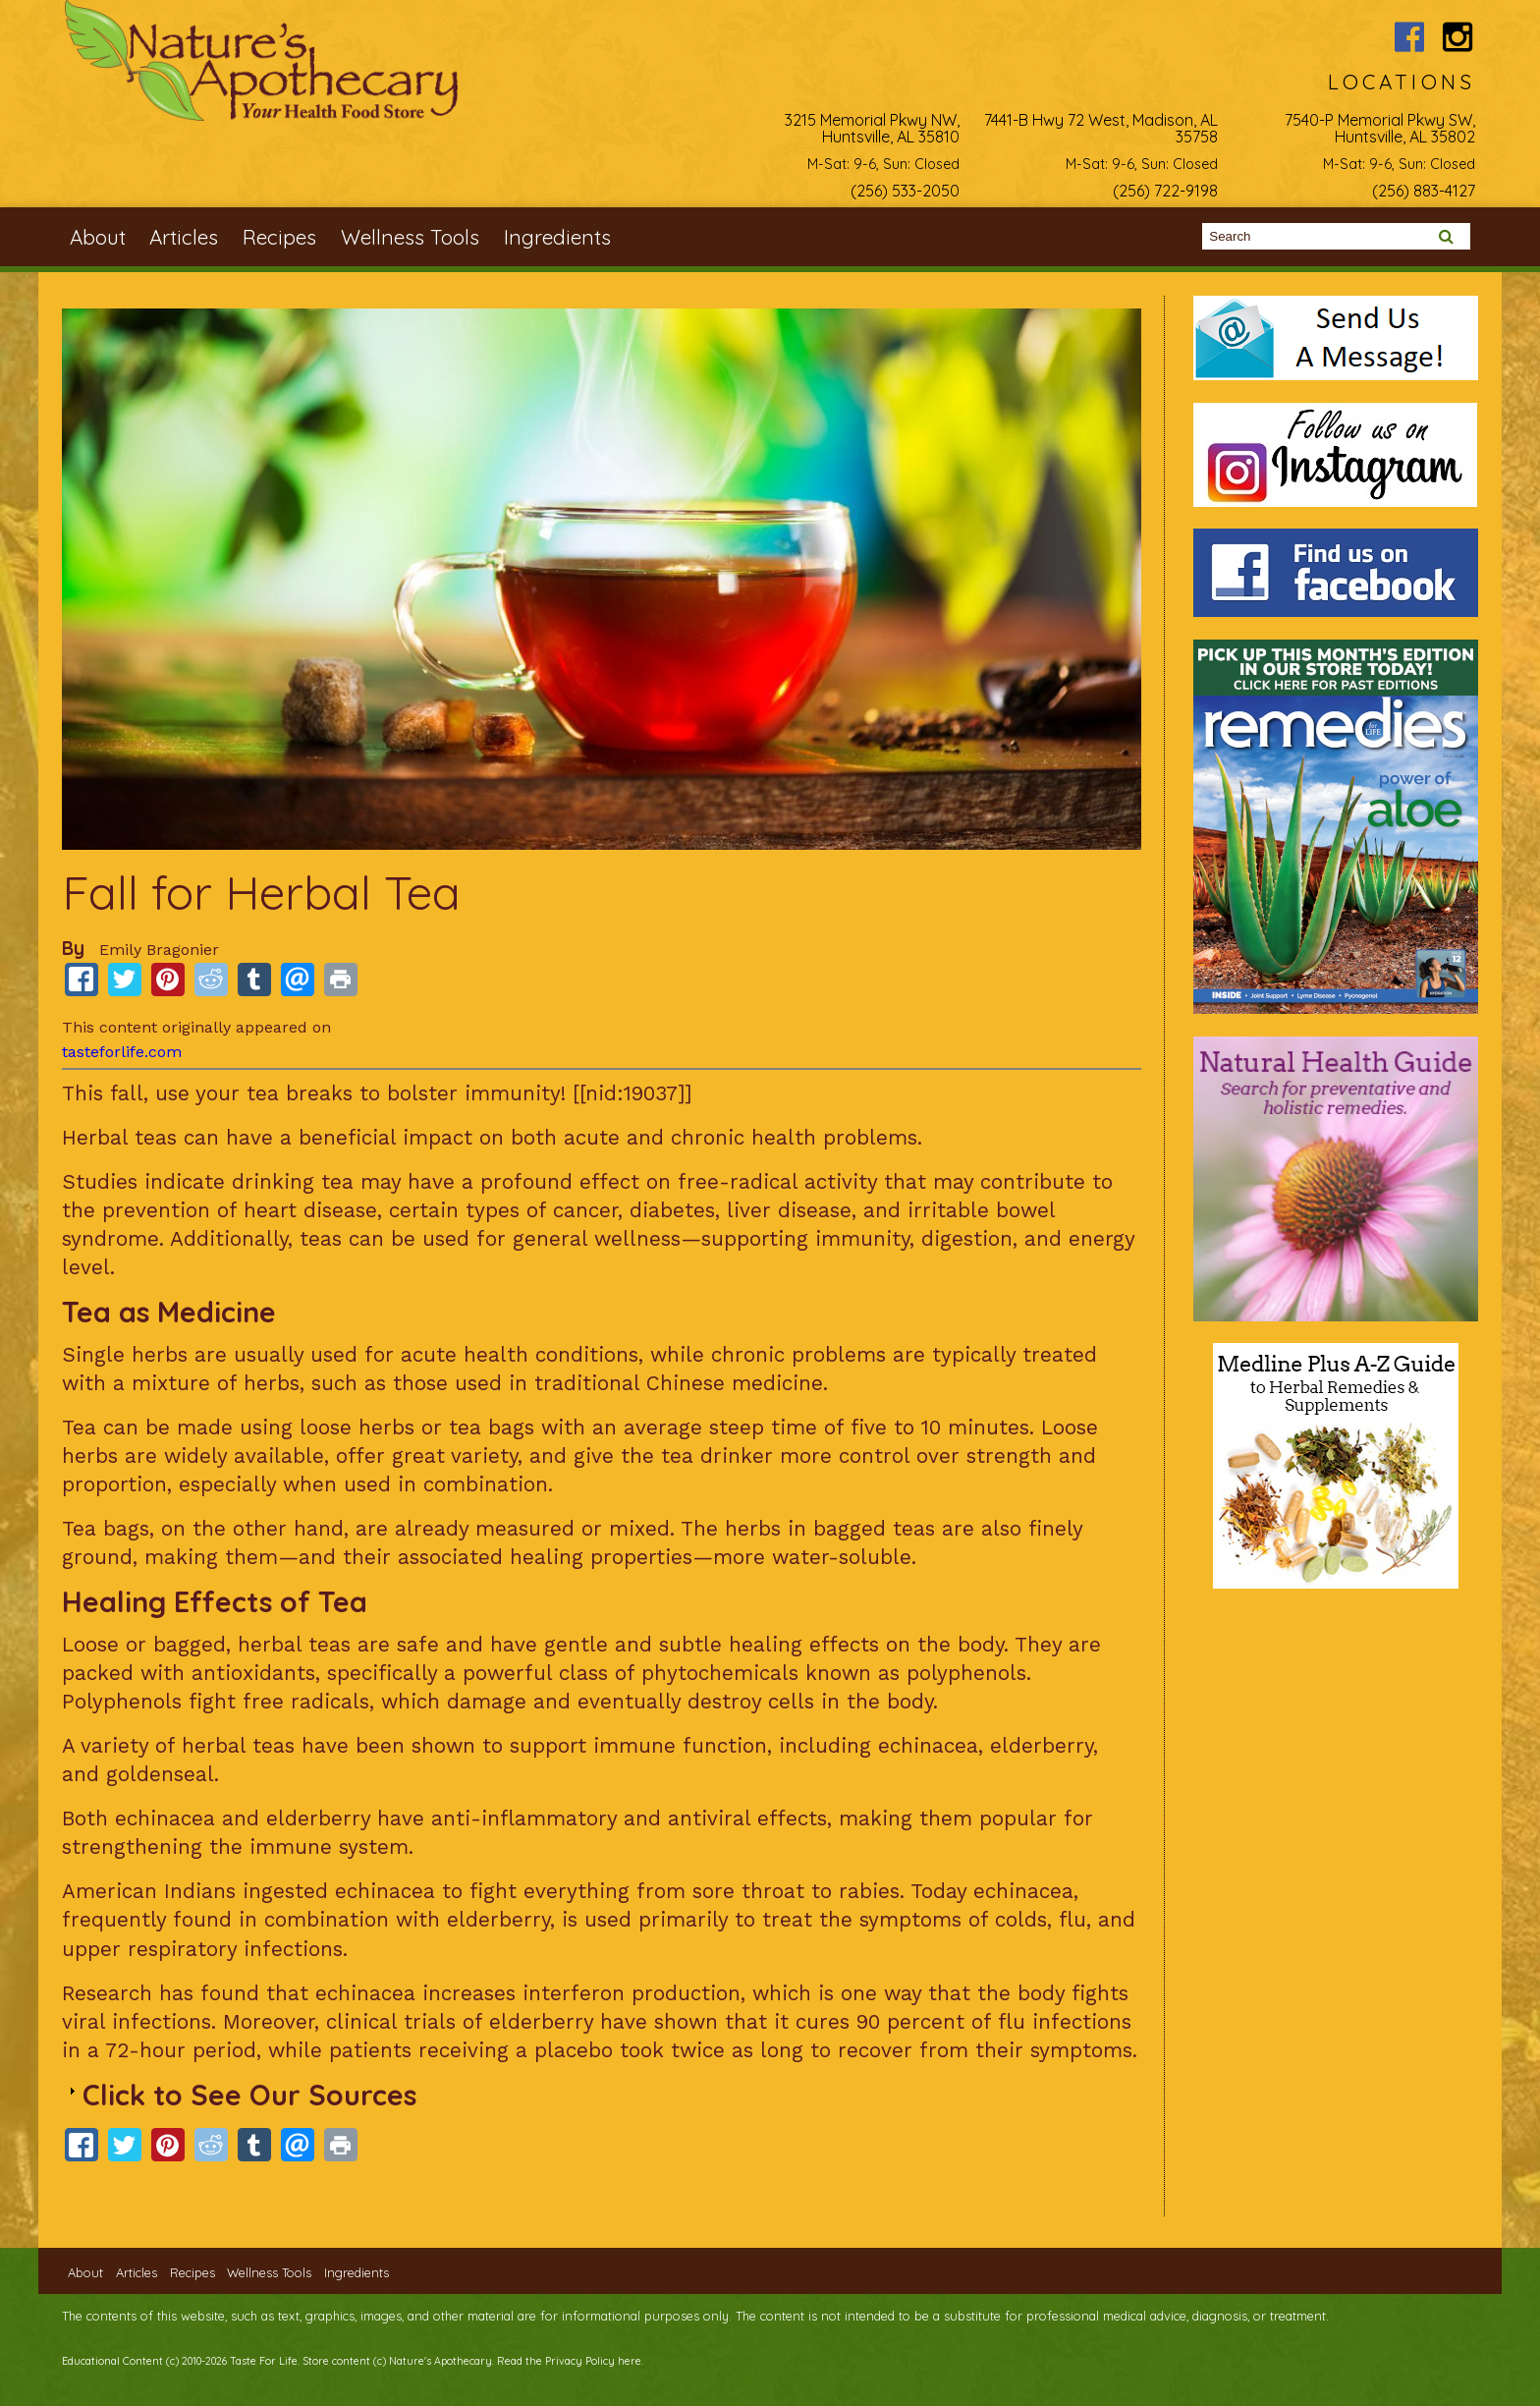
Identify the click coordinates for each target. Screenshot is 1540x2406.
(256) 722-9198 (1165, 190)
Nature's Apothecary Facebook (1409, 37)
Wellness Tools (410, 237)
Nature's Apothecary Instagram (1458, 37)
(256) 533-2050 (905, 190)
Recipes (279, 237)
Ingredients (557, 237)
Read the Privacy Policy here (569, 2361)
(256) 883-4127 (1423, 190)
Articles (183, 237)
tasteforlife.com (122, 1051)
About (98, 237)
